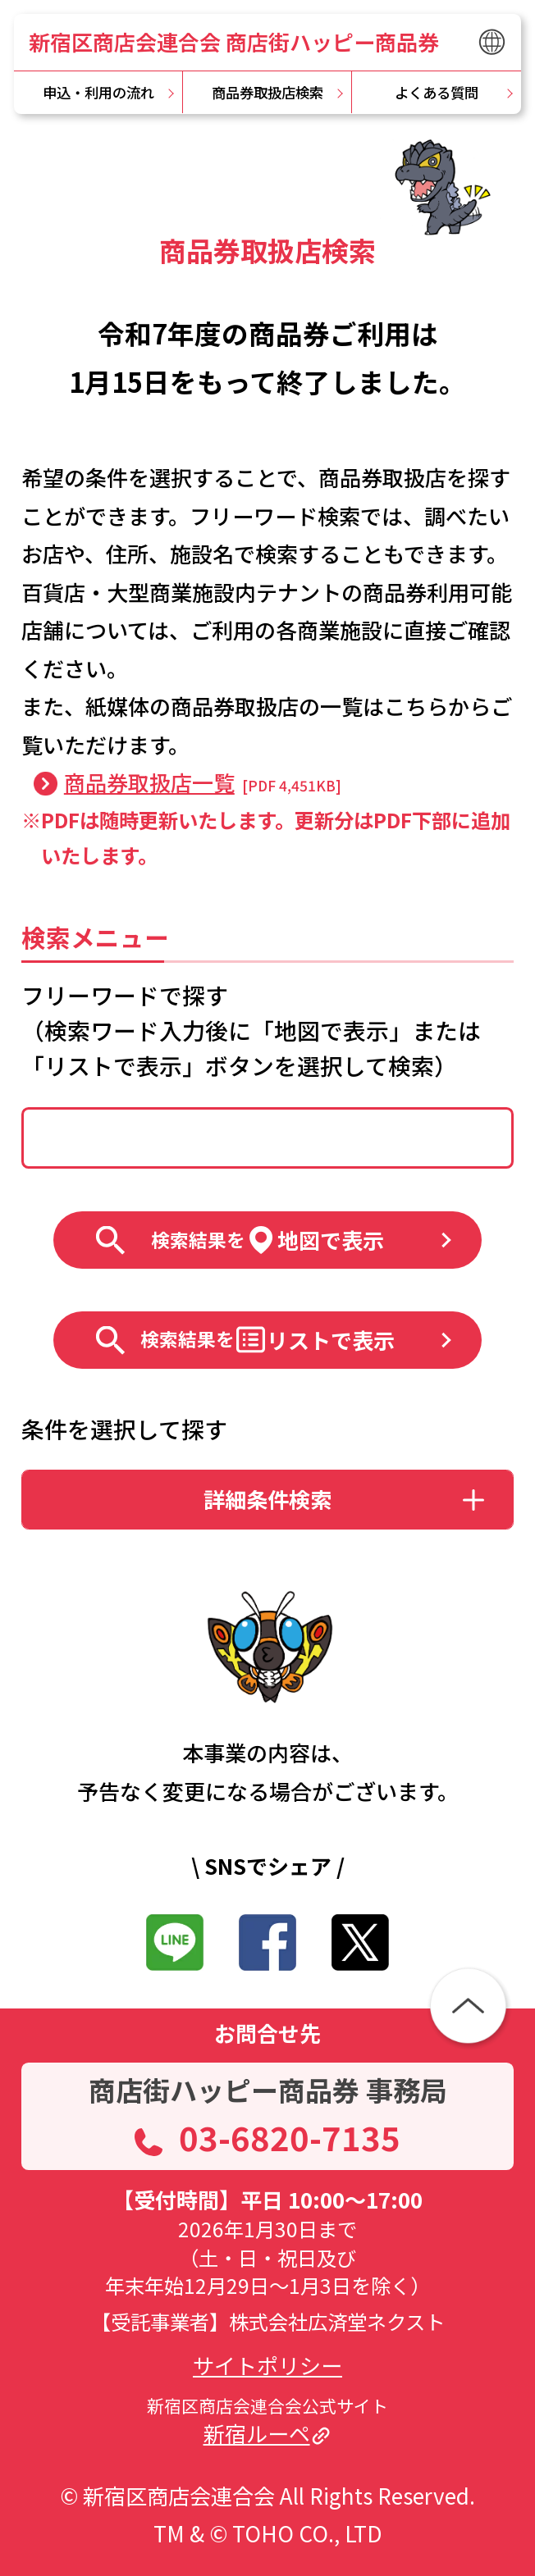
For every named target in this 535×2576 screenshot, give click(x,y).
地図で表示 (268, 1240)
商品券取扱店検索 (267, 92)
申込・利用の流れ (98, 92)
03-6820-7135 (289, 2137)
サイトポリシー (267, 2365)
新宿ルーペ (256, 2433)
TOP (39, 141)
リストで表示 (268, 1340)
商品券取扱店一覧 (149, 782)
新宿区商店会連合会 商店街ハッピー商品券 (234, 41)
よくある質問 (436, 92)
